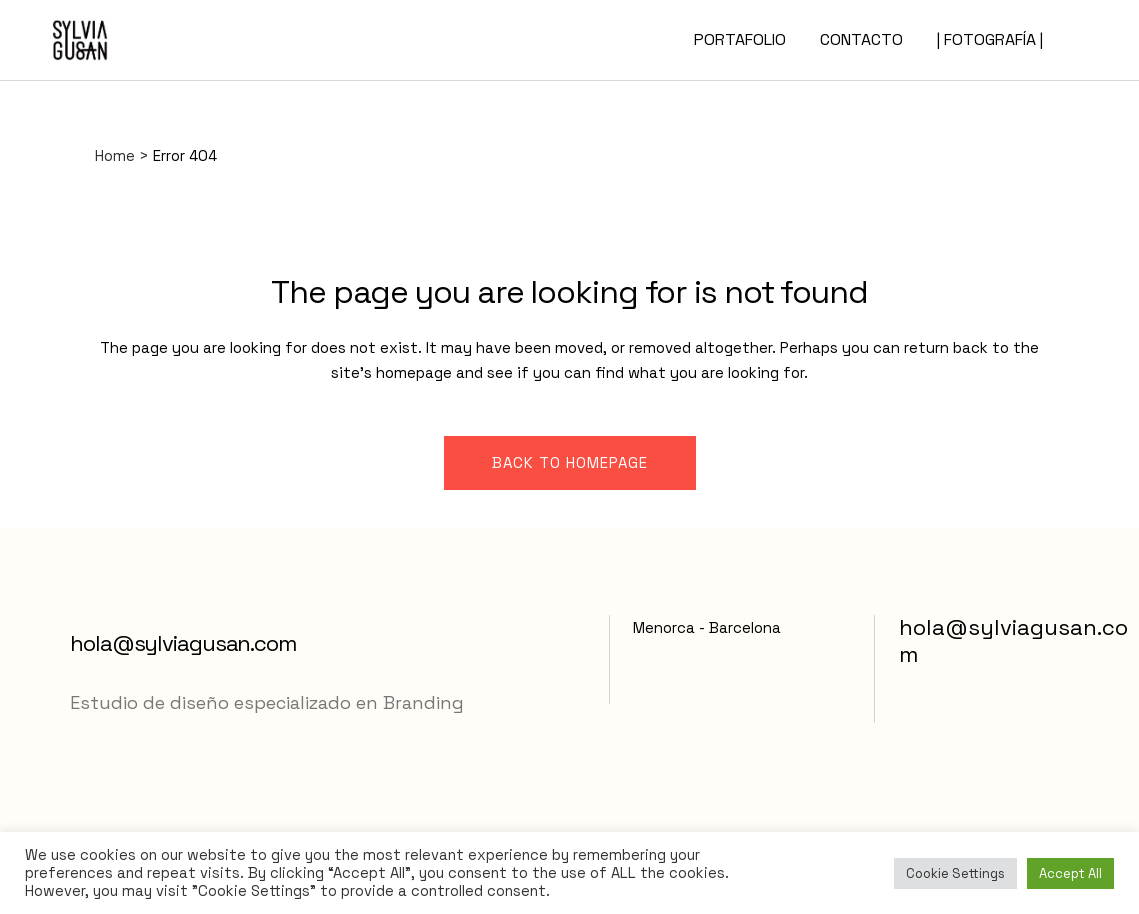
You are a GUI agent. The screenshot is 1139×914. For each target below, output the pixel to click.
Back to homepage (570, 462)
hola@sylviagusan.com (183, 643)
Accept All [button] (1070, 873)
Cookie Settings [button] (955, 873)
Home (115, 155)
